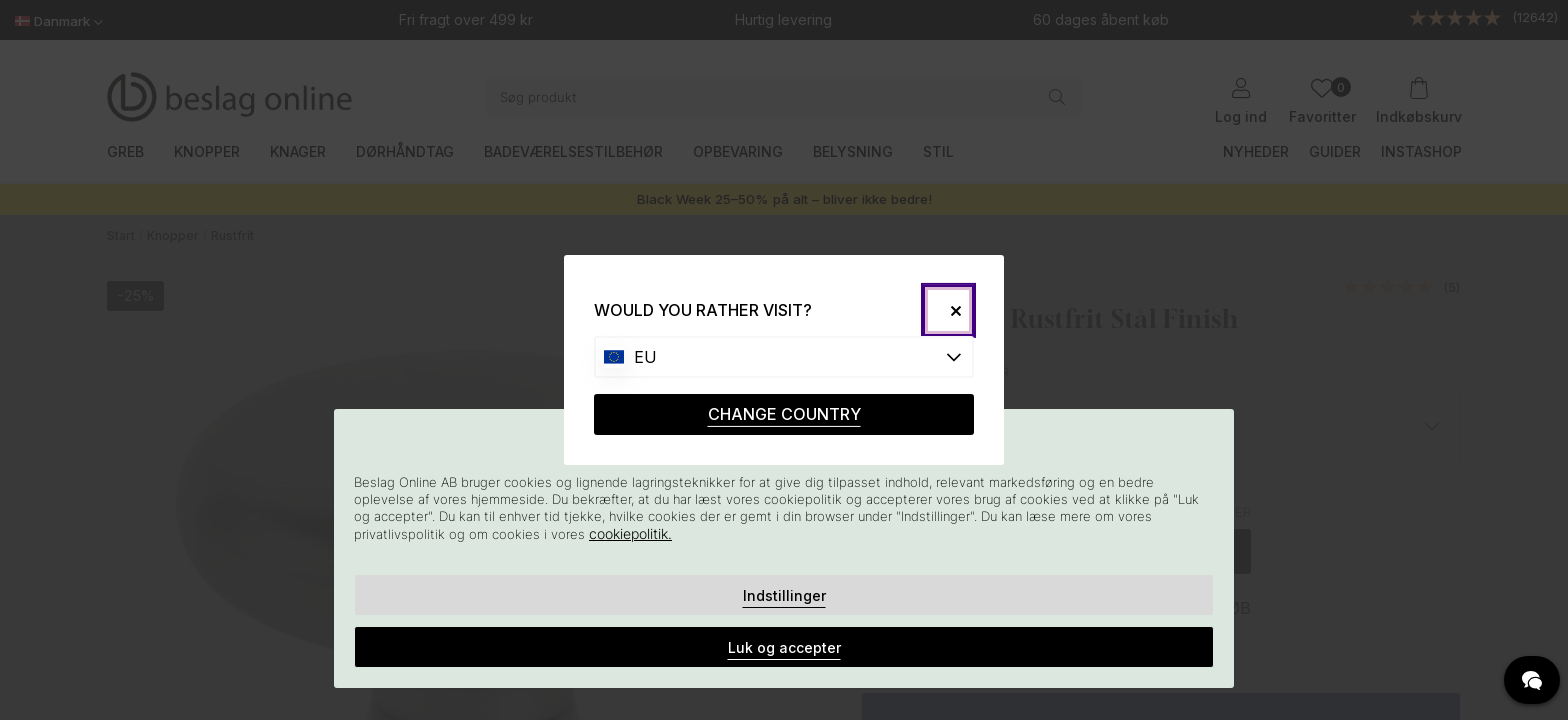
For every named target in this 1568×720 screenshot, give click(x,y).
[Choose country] (784, 357)
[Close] (948, 310)
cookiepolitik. (630, 533)
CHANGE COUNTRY (784, 414)
